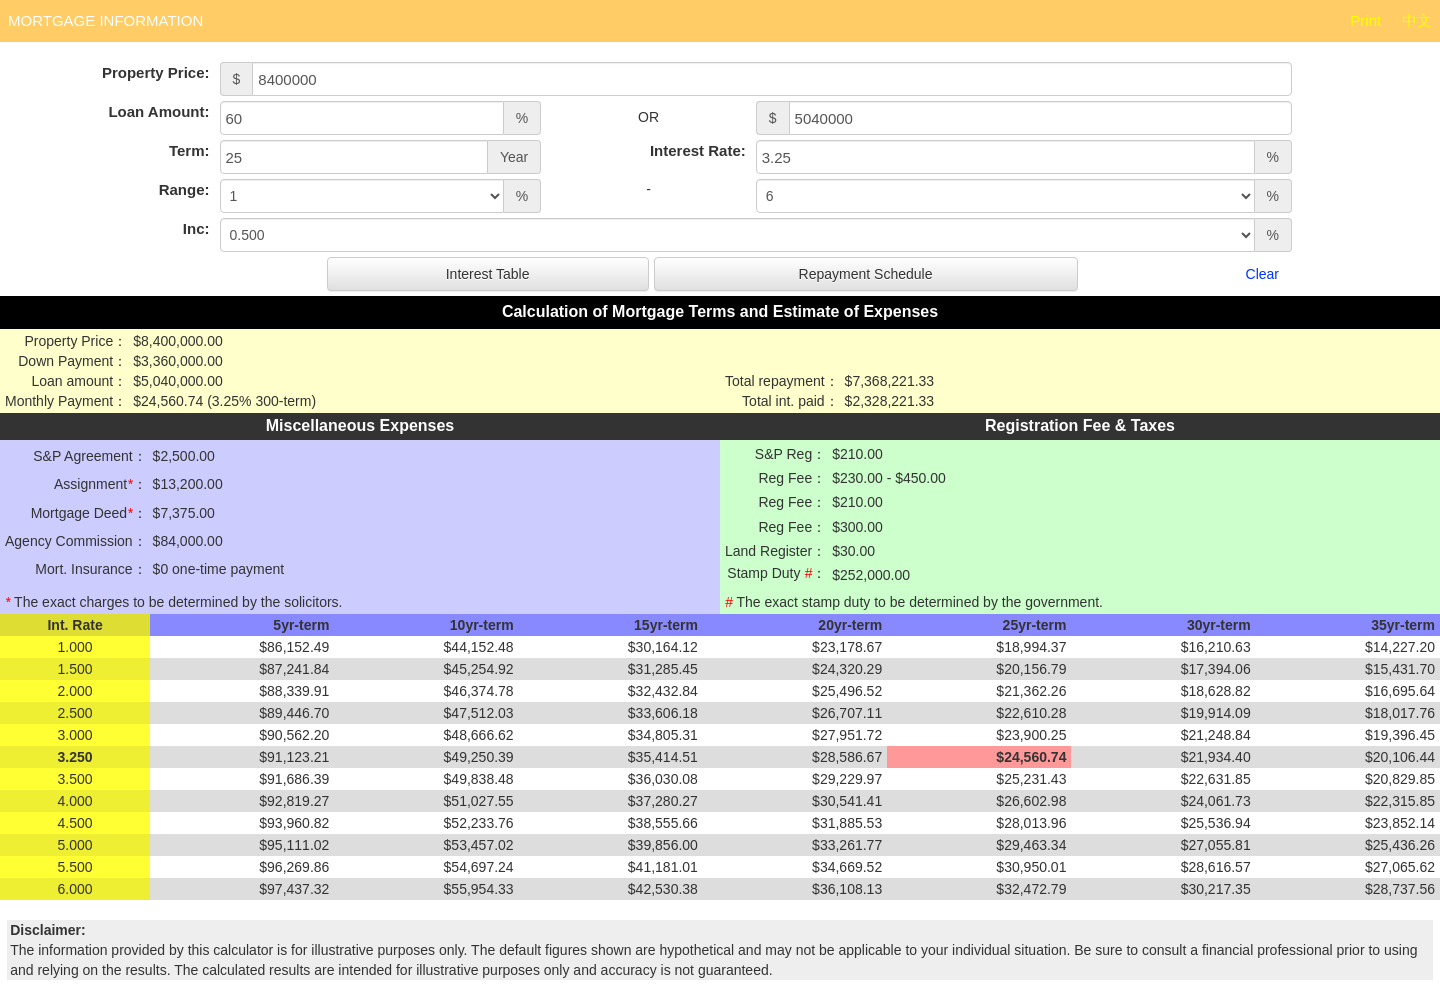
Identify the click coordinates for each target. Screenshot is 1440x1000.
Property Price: (156, 72)
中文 (1417, 20)
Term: (189, 150)
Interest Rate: (698, 150)
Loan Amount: (158, 111)
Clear (1262, 274)
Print (1365, 20)
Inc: (196, 228)
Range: (184, 189)
